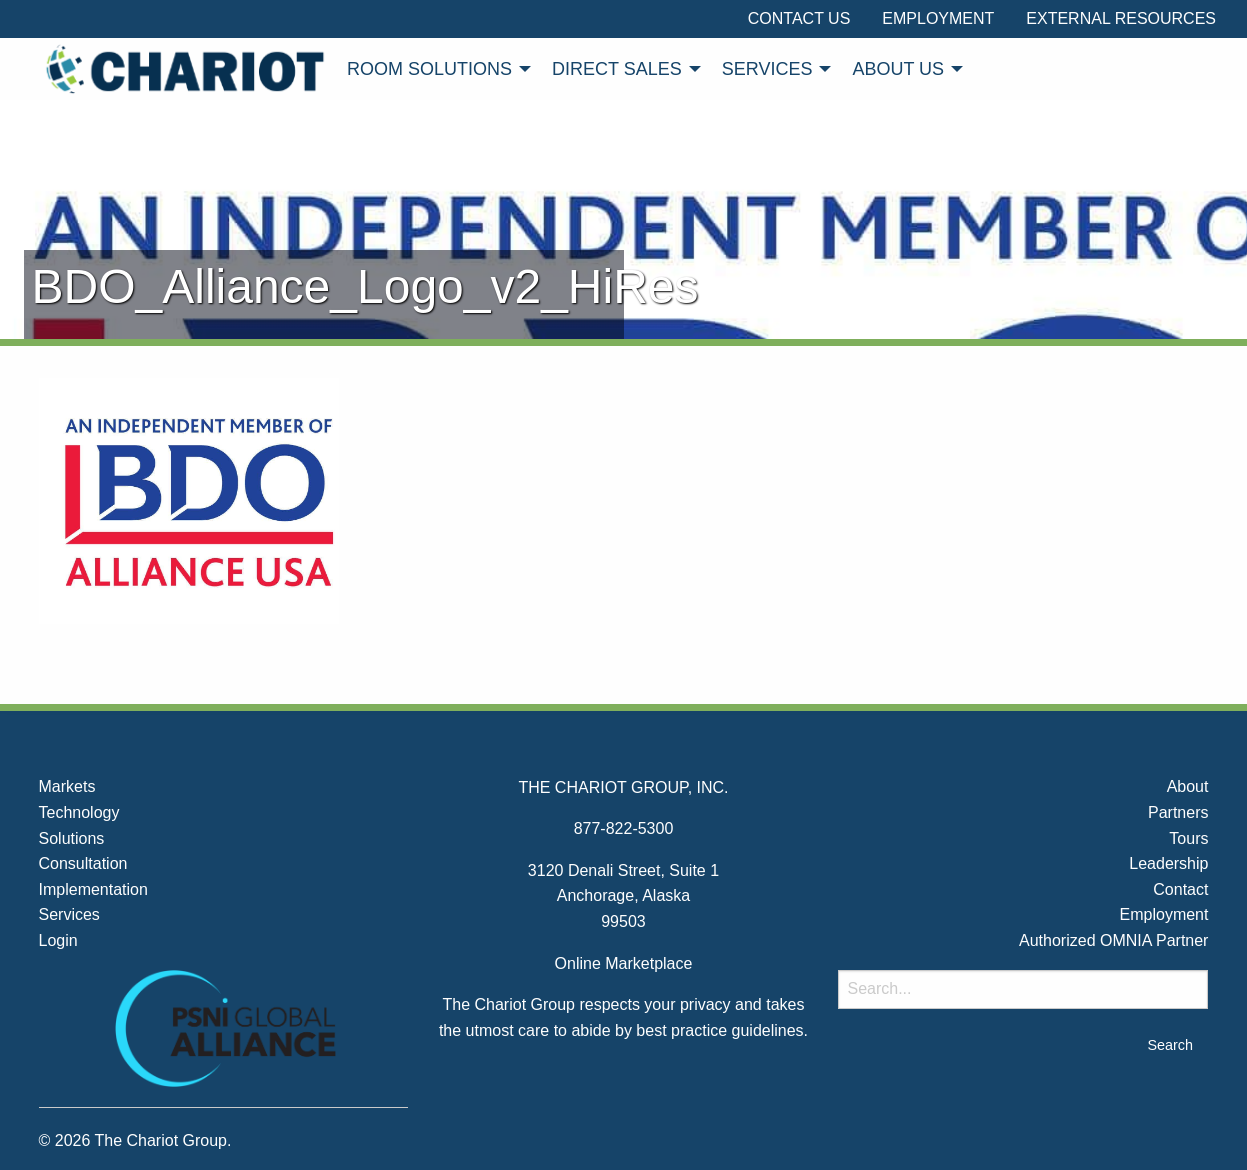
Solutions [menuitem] (72, 838)
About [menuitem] (1188, 786)
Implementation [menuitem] (93, 889)
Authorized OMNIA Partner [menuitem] (1113, 940)
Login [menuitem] (58, 940)
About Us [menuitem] (898, 69)
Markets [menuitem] (67, 786)
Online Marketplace (624, 963)
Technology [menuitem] (79, 812)
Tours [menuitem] (1188, 838)
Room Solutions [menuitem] (429, 69)
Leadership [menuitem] (1168, 863)
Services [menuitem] (767, 69)
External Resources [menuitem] (1121, 18)
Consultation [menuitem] (83, 863)
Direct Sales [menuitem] (617, 69)
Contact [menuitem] (1180, 889)
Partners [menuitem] (1178, 812)
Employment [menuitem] (938, 18)
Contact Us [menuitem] (799, 18)
